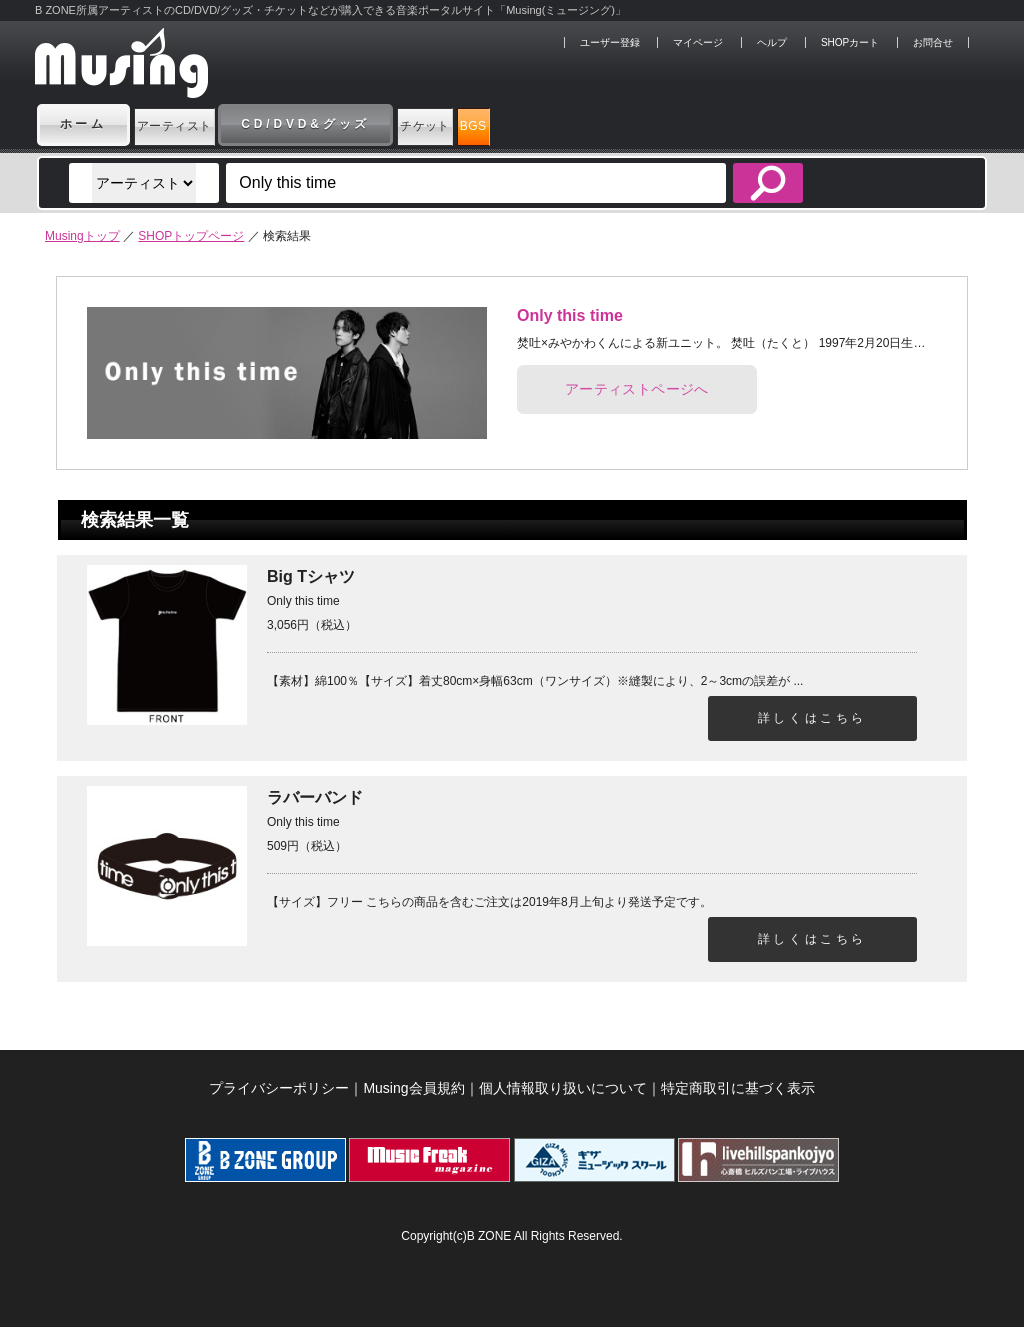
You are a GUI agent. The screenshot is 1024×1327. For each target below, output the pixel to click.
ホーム (84, 124)
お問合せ (933, 42)
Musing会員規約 (413, 1088)
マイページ (698, 42)
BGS (612, 124)
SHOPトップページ (191, 236)
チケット (511, 124)
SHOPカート (850, 42)
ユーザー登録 (610, 42)
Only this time (570, 315)
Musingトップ (82, 236)
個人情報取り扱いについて (563, 1088)
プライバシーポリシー (279, 1088)
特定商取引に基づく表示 (738, 1088)
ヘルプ (772, 42)
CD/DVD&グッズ (365, 124)
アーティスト (204, 124)
